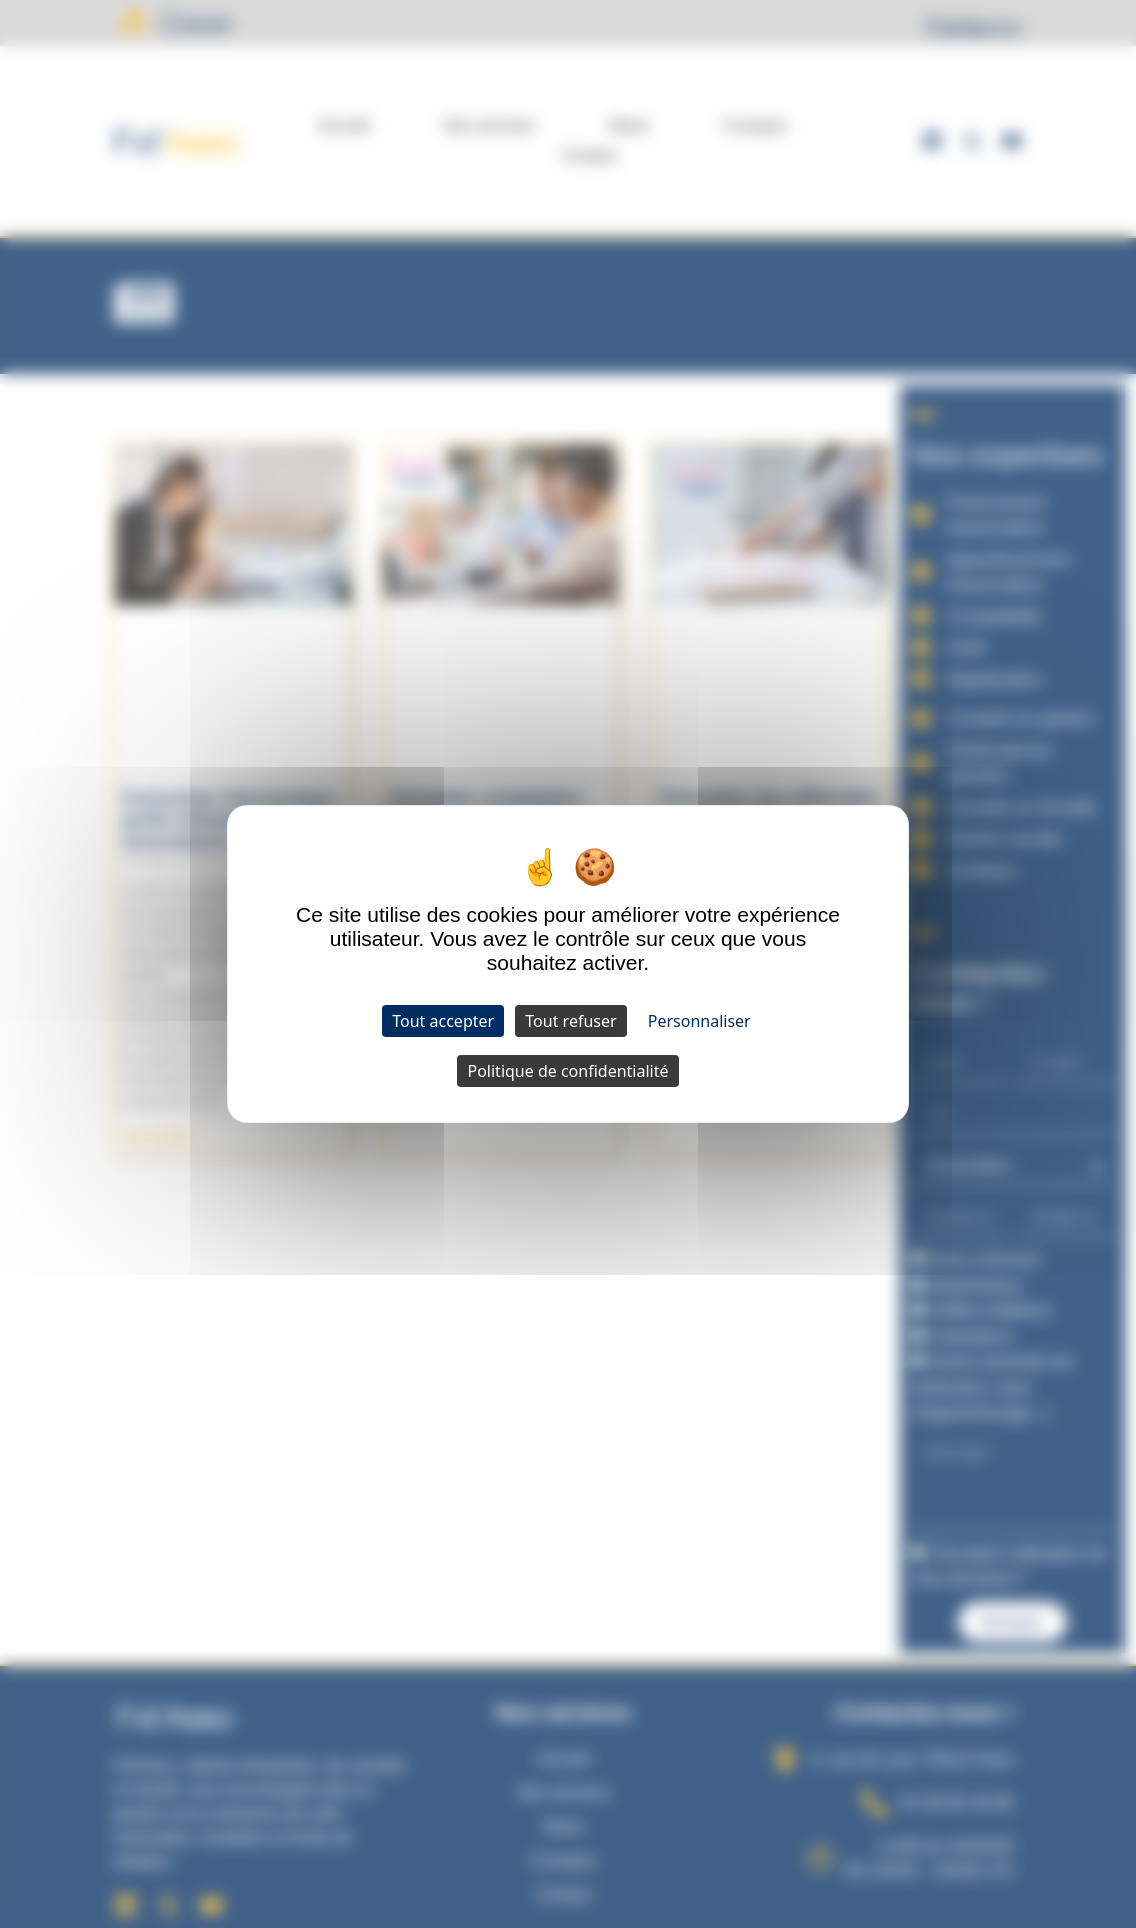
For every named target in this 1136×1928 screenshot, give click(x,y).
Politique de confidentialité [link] (567, 1071)
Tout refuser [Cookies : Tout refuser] (570, 1021)
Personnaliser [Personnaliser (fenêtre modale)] (699, 1021)
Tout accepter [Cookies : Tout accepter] (443, 1021)
